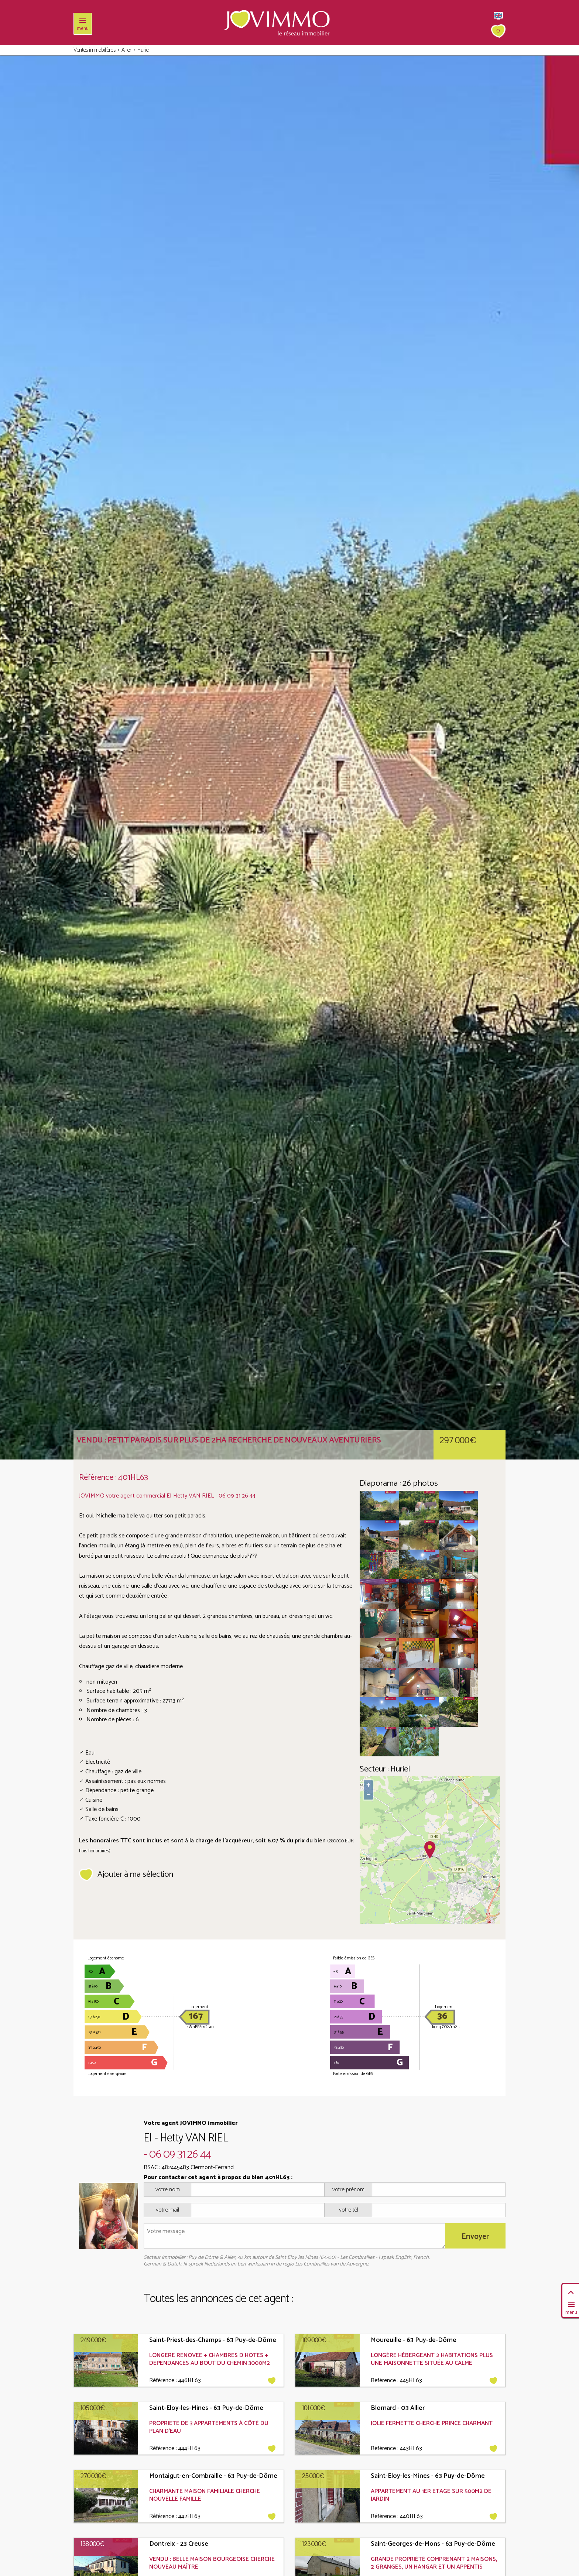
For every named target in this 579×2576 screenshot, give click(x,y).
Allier (126, 50)
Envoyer (475, 2233)
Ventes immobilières (94, 50)
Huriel (143, 50)
